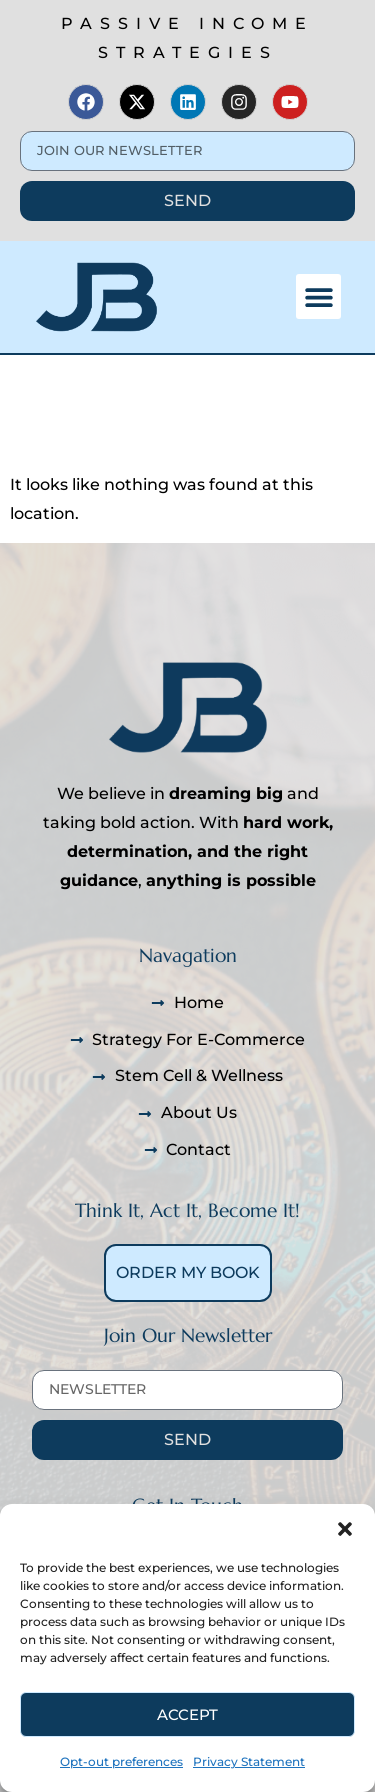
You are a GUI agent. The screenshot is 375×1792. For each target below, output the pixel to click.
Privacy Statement (249, 1761)
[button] (345, 1529)
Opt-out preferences (121, 1761)
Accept (187, 1714)
